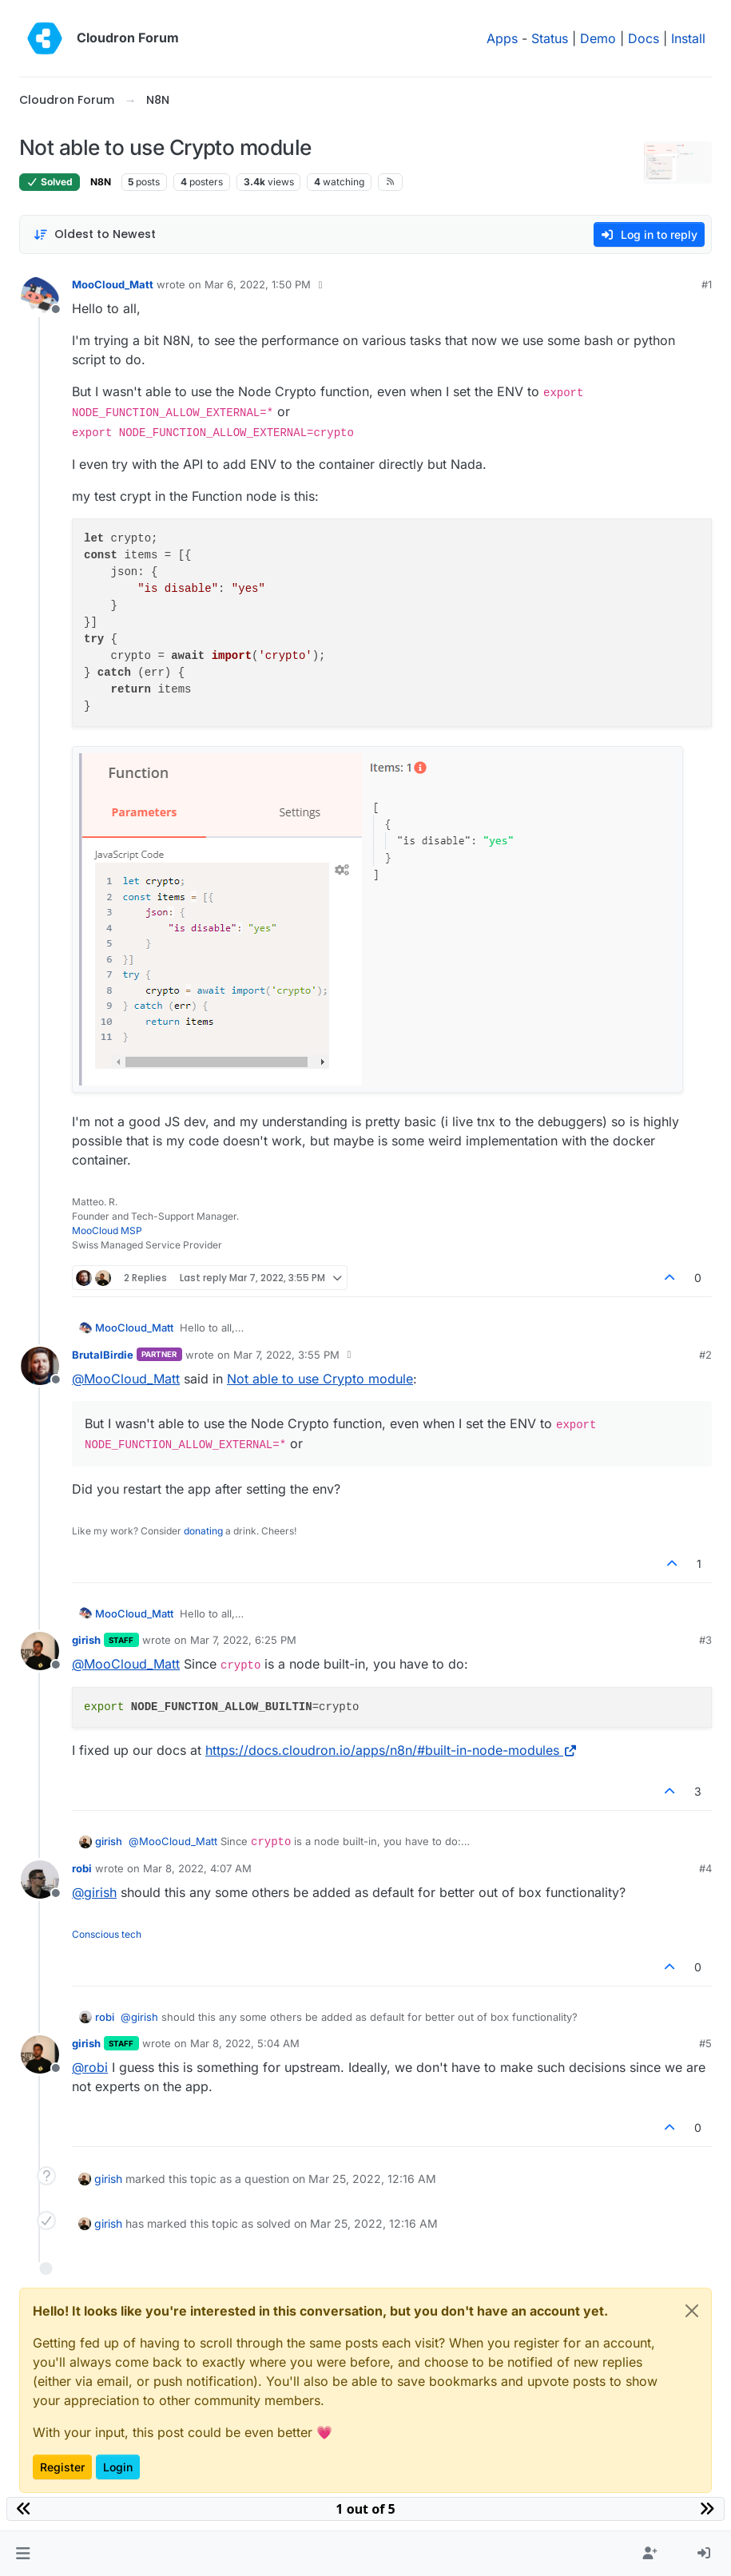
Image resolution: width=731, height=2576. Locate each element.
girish (86, 1639)
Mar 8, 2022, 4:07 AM (197, 1868)
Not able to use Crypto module (320, 1379)
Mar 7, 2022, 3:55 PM (286, 1354)
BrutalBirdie (102, 1354)
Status (549, 38)
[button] (22, 2554)
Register (62, 2467)
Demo (598, 38)
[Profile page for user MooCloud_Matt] (40, 295)
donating (203, 1531)
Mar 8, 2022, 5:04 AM (245, 2043)
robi (82, 1868)
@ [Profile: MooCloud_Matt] (126, 1379)
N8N (100, 182)
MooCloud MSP (107, 1230)
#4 (705, 1868)
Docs (643, 38)
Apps (502, 38)
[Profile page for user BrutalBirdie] (40, 1366)
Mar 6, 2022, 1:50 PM (258, 284)
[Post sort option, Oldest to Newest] (94, 234)
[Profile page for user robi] (40, 1879)
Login (118, 2467)
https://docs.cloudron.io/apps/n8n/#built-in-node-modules (391, 1750)
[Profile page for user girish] (40, 1651)
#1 (706, 284)
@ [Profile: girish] (94, 1892)
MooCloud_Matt (112, 284)
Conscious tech (106, 1934)
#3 (705, 1639)
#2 (705, 1354)
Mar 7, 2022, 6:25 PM (243, 1639)
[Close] (692, 2310)
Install (688, 38)
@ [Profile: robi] (90, 2067)
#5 (705, 2043)
